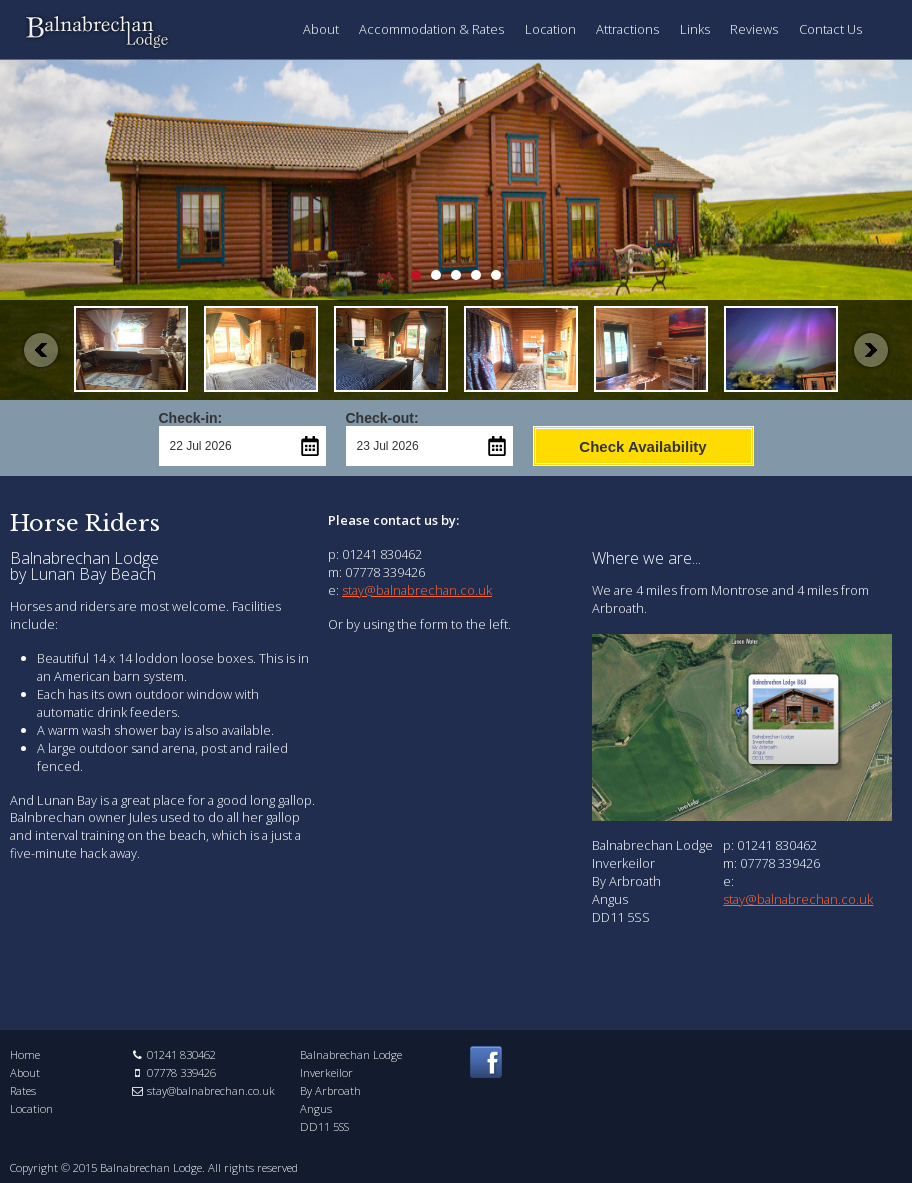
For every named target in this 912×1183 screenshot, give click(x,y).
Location (550, 29)
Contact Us (830, 29)
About (321, 29)
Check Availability (642, 446)
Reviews (754, 29)
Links (695, 29)
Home (25, 1054)
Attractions (627, 29)
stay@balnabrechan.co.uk (417, 590)
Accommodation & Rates (431, 29)
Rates (23, 1090)
